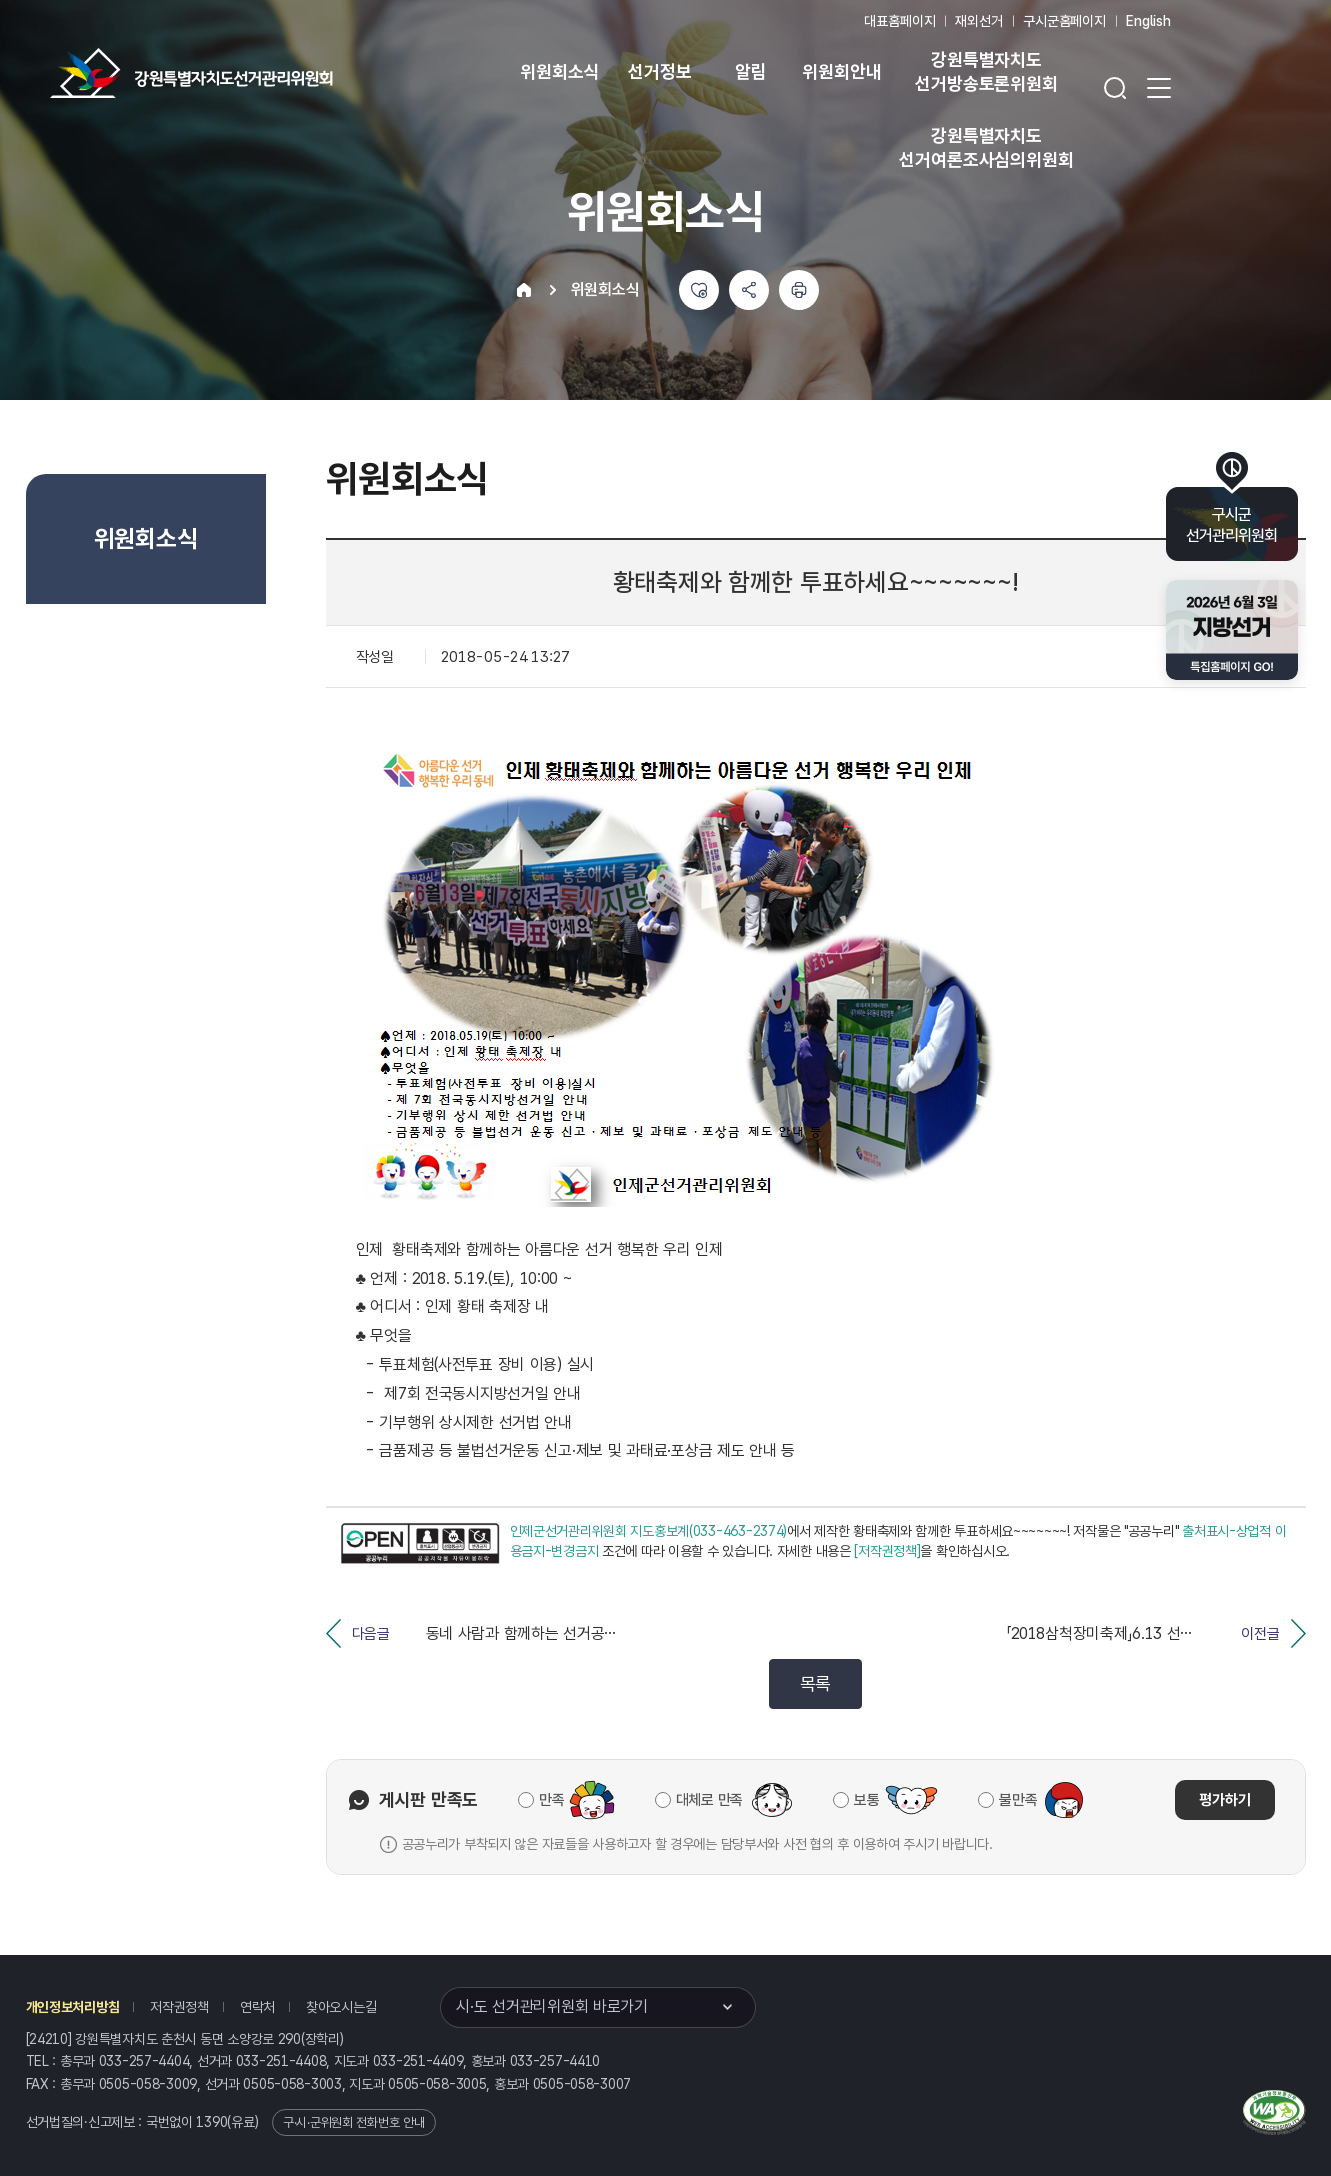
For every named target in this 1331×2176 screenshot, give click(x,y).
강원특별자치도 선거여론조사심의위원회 (986, 147)
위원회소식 (559, 71)
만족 (551, 1800)
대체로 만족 (709, 1800)
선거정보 (659, 71)
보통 (866, 1800)
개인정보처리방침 (73, 2007)
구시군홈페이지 (1064, 21)
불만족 (1018, 1800)
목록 (815, 1683)
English (1148, 21)
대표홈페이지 (899, 21)
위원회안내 (841, 71)
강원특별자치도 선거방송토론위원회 (986, 71)
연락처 (257, 2007)
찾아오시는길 (341, 2007)
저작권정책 (179, 2007)
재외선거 (978, 21)
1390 (211, 2122)
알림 (751, 71)
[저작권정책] (887, 1551)
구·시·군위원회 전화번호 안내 (354, 2122)
